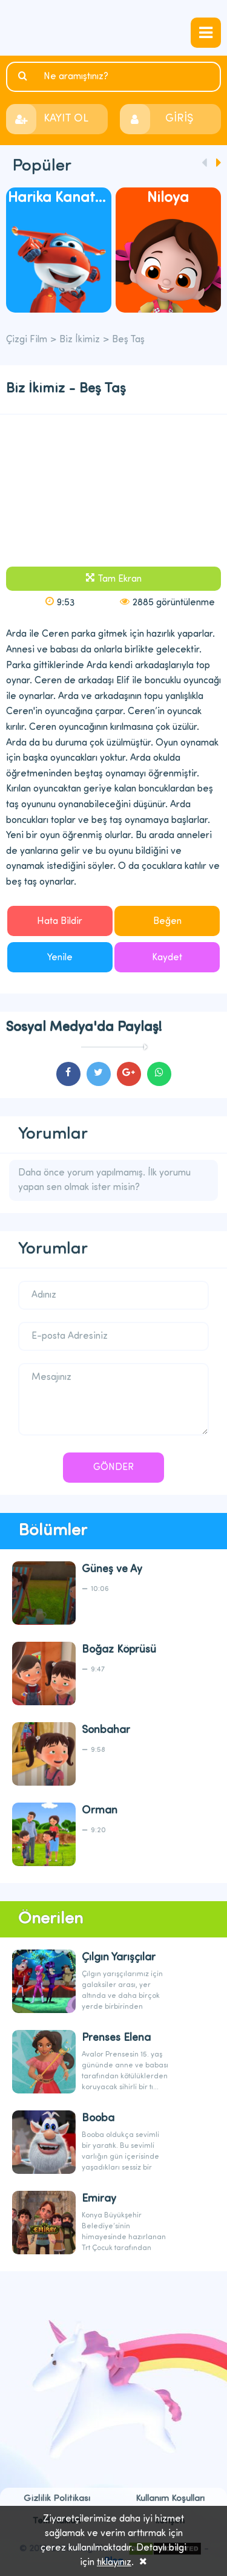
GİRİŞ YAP (179, 123)
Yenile (60, 958)
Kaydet (167, 958)
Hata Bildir (59, 921)
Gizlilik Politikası (57, 2498)
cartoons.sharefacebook (68, 1074)
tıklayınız (114, 2563)
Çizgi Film (113, 28)
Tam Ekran (119, 579)
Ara (24, 76)
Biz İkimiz (79, 340)
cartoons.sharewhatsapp (159, 1074)
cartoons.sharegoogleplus (129, 1074)
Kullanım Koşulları (170, 2498)
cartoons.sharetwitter (99, 1074)
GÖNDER (113, 1467)
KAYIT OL (66, 119)
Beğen (167, 921)
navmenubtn (206, 33)
